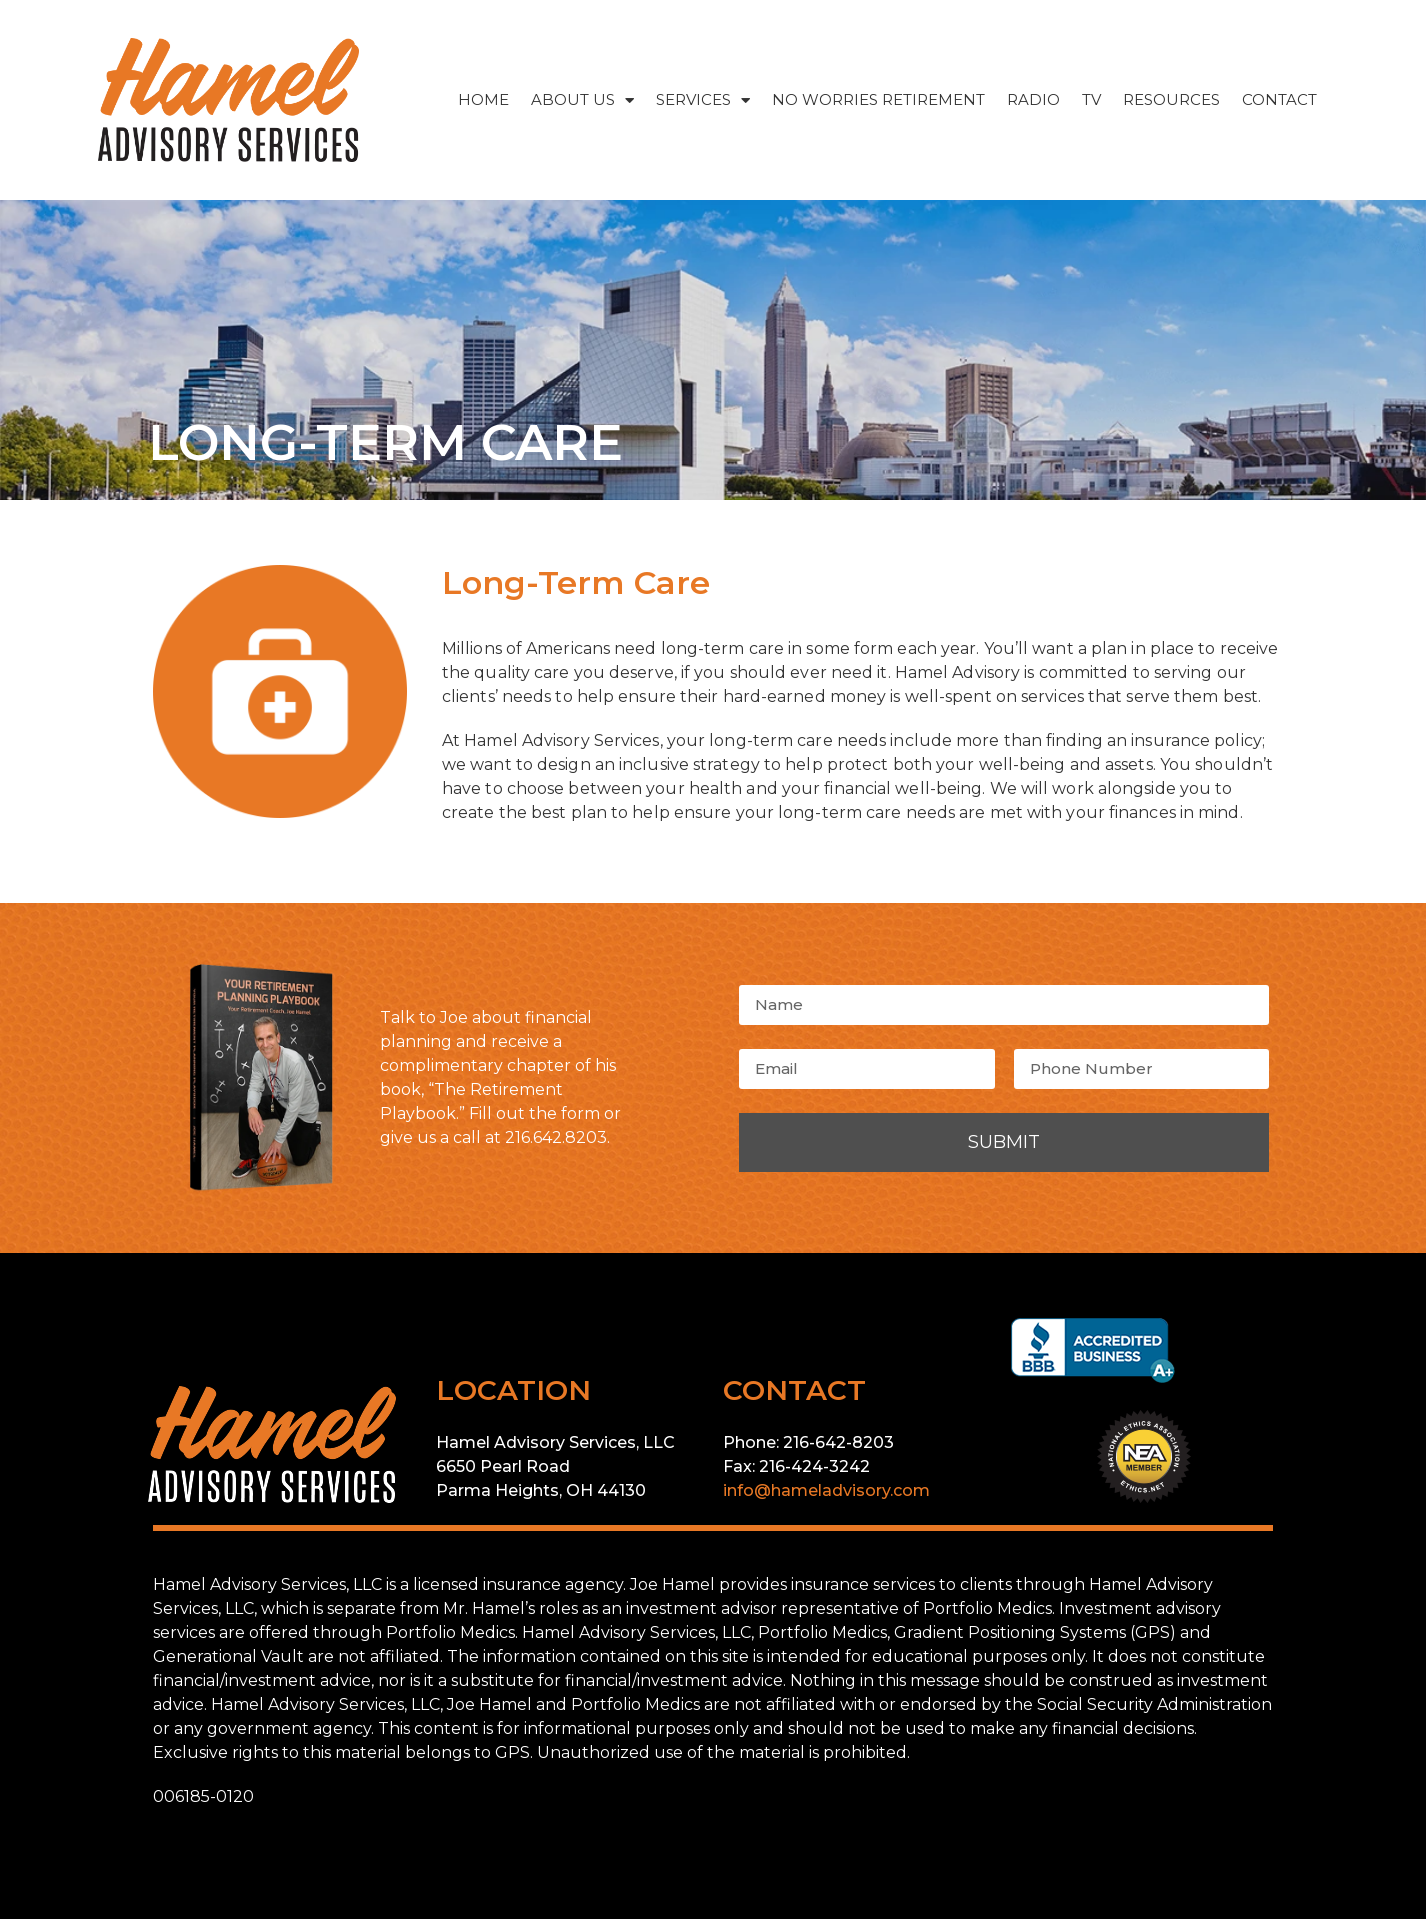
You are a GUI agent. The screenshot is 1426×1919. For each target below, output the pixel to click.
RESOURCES (1171, 99)
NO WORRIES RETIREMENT (878, 99)
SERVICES (703, 100)
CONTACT (1279, 99)
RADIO (1033, 99)
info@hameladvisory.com (826, 1490)
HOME (483, 99)
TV (1091, 99)
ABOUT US (582, 100)
